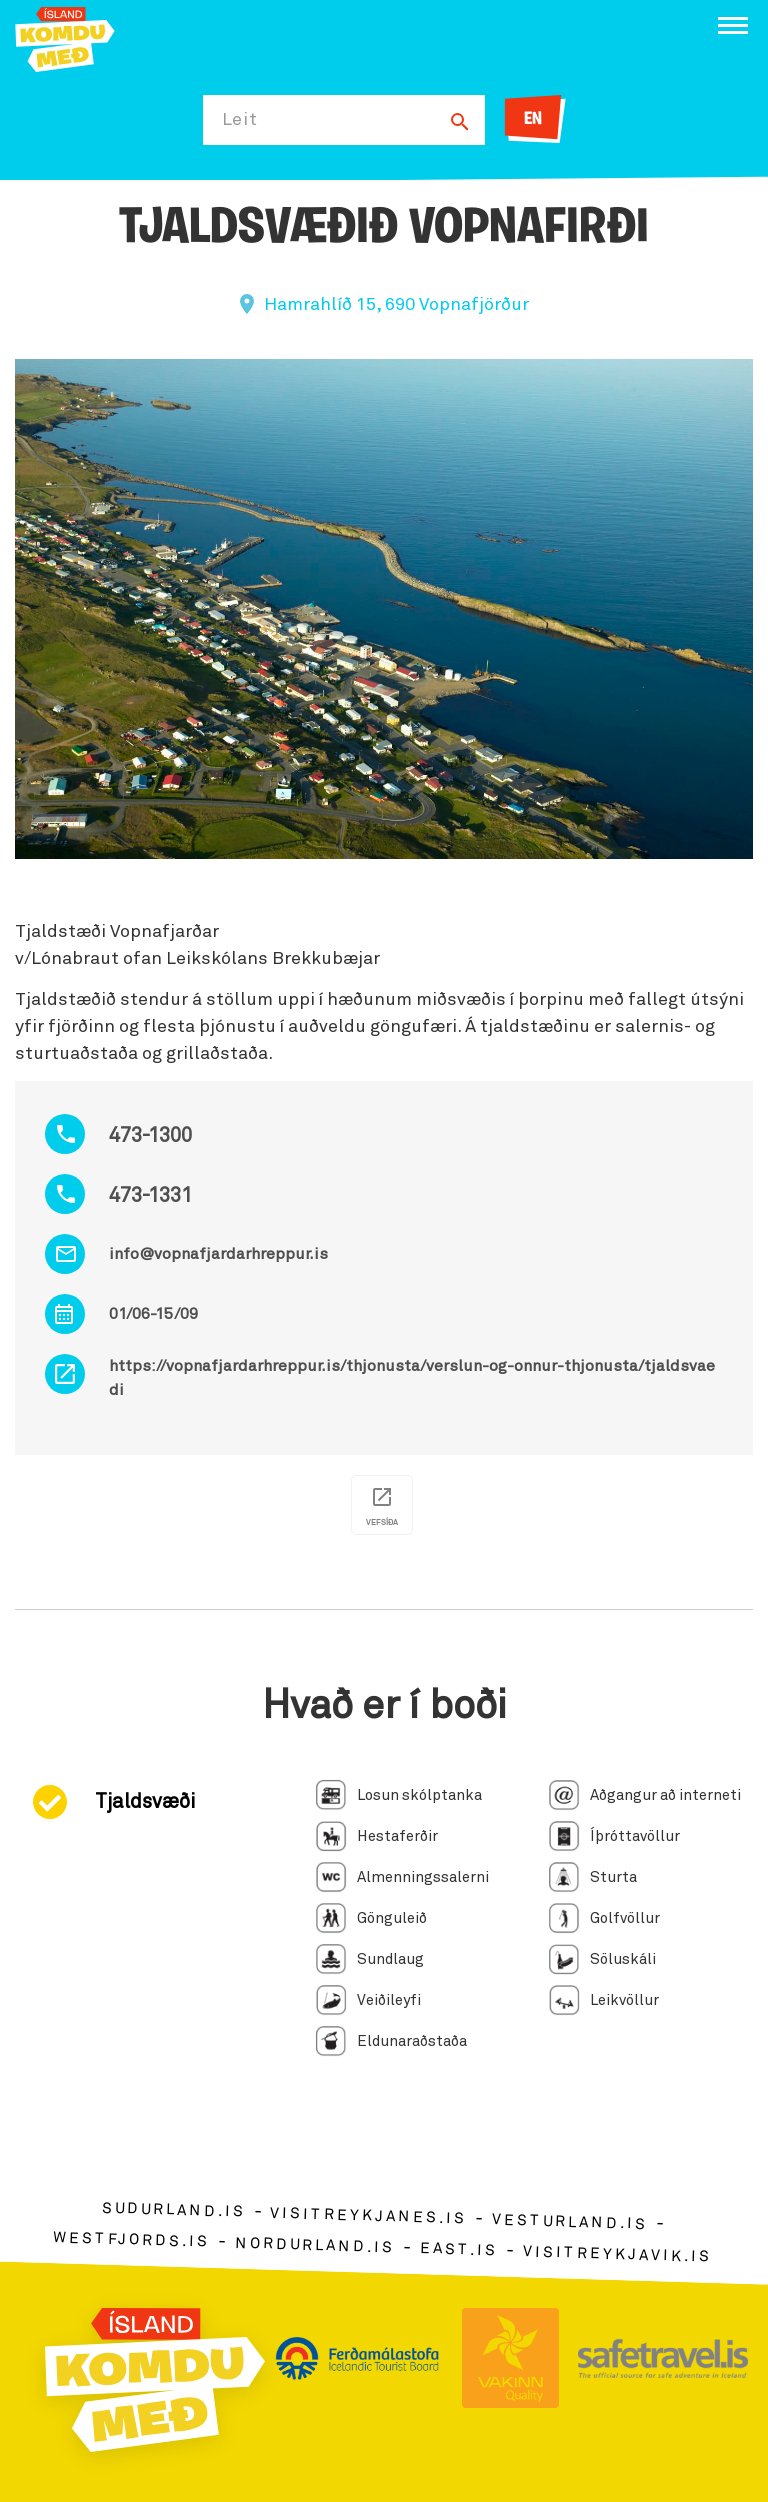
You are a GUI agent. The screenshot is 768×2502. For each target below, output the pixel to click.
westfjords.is (131, 2240)
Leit (240, 120)
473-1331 (150, 1196)
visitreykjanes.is (368, 2216)
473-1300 (150, 1136)
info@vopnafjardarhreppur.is (218, 1254)
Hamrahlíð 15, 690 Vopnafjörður (396, 305)
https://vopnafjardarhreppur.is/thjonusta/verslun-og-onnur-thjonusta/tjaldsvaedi (412, 1378)
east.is (459, 2249)
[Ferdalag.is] (65, 37)
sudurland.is (173, 2210)
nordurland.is (315, 2245)
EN (533, 119)
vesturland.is (570, 2223)
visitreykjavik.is (617, 2254)
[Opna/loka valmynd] (733, 25)
